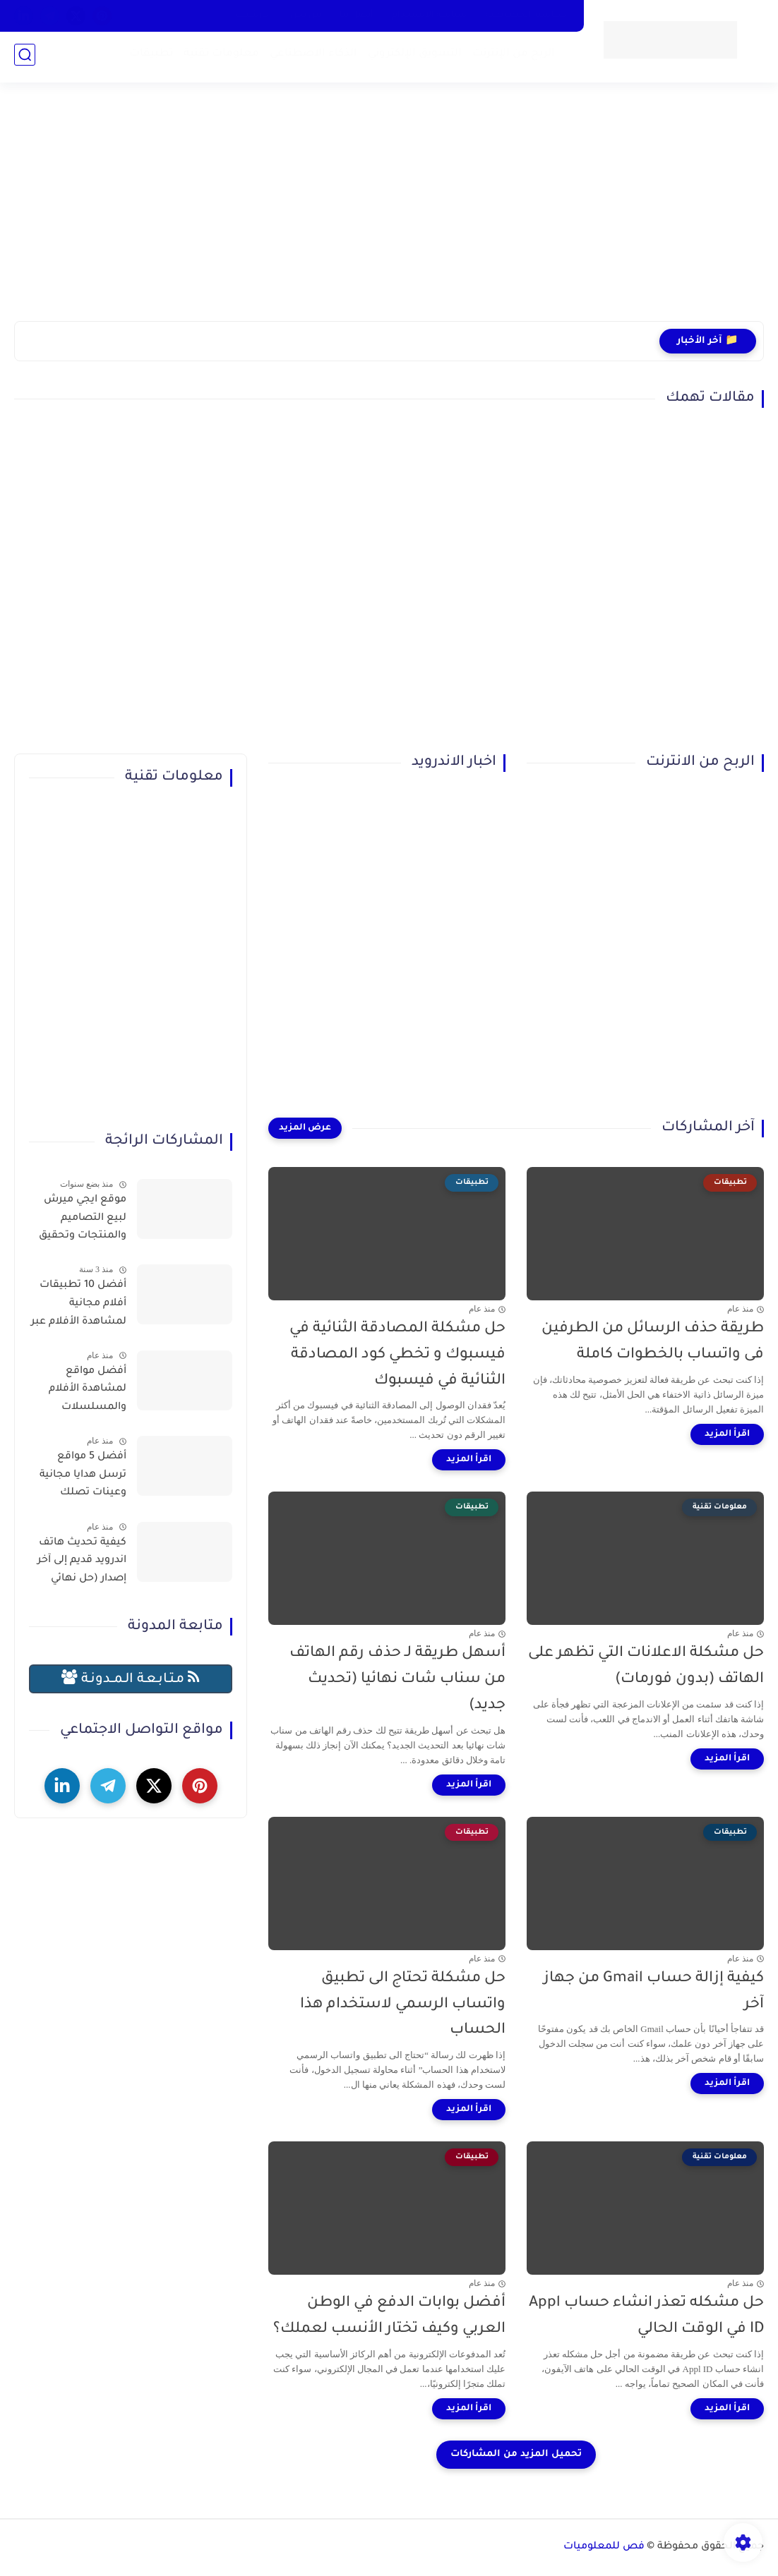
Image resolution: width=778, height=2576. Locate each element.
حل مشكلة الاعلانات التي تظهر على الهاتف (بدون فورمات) (646, 1666)
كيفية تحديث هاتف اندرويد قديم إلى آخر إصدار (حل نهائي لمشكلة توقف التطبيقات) (81, 1563)
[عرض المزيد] (305, 1128)
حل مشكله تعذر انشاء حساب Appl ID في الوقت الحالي (646, 2316)
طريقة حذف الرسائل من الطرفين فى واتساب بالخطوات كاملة (652, 1342)
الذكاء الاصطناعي (310, 57)
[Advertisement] (389, 211)
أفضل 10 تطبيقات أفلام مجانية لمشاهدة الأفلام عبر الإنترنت (78, 1306)
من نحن (305, 15)
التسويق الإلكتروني (412, 57)
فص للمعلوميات (604, 2547)
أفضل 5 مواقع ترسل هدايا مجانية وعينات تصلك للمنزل (83, 1477)
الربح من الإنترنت (510, 57)
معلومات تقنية (218, 57)
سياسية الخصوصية (527, 15)
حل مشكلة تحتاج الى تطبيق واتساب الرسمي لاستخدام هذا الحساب (402, 2005)
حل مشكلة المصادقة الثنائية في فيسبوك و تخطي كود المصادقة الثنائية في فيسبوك (397, 1355)
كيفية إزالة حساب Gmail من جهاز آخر (654, 1992)
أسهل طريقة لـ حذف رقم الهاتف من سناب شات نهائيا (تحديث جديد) (397, 1679)
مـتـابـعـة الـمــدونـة (130, 1678)
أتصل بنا (356, 15)
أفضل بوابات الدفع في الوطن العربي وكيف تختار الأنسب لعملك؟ (389, 2316)
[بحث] (24, 57)
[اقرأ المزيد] (727, 1434)
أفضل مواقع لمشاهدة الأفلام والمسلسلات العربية (87, 1392)
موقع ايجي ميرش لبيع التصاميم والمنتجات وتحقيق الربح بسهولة (82, 1221)
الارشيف (254, 15)
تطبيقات (148, 57)
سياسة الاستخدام (429, 15)
